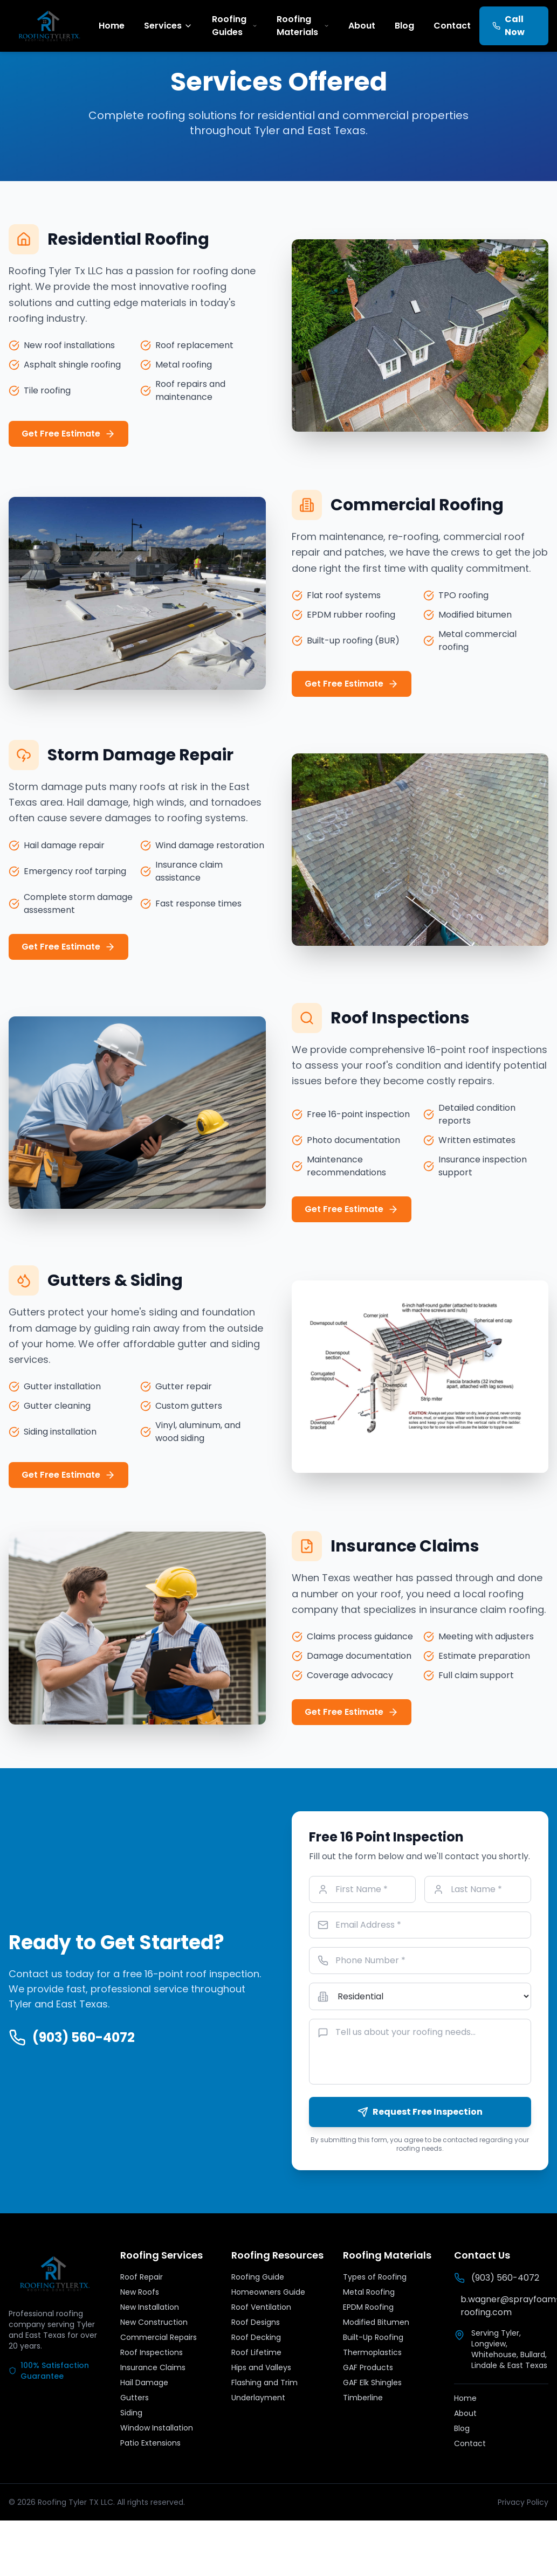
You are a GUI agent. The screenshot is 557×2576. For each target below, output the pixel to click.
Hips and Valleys (261, 2367)
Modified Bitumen (376, 2322)
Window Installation (156, 2427)
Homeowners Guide (268, 2292)
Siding (131, 2412)
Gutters (134, 2397)
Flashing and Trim (264, 2382)
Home (112, 25)
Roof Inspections (151, 2352)
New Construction (154, 2322)
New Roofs (139, 2292)
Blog (404, 25)
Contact (452, 25)
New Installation (149, 2307)
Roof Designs (255, 2322)
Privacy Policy (523, 2502)
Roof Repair (141, 2277)
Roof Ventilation (261, 2307)
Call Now (508, 25)
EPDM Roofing (368, 2307)
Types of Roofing (375, 2277)
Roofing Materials (303, 25)
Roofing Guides (234, 25)
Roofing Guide (257, 2277)
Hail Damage (144, 2382)
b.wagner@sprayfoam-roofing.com (504, 2305)
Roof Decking (256, 2337)
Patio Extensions (150, 2442)
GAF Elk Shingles (372, 2382)
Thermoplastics (372, 2352)
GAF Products (368, 2367)
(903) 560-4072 (72, 2037)
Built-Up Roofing (373, 2337)
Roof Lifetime (256, 2352)
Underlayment (258, 2397)
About (361, 25)
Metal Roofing (369, 2292)
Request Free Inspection (420, 2112)
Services (168, 25)
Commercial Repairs (158, 2337)
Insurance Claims (152, 2367)
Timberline (363, 2397)
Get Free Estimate (68, 433)
